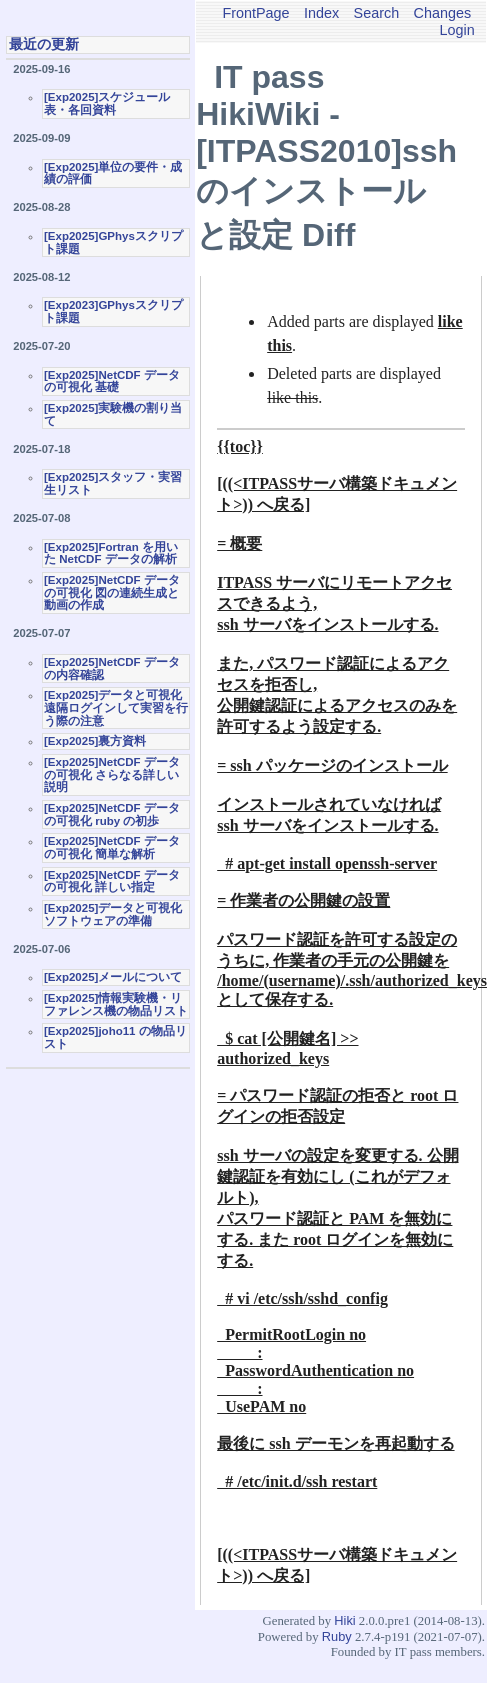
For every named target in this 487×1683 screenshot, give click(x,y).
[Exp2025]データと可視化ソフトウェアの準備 (113, 914)
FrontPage (255, 13)
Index (321, 13)
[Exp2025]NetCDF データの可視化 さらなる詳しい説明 (112, 774)
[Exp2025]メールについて (113, 977)
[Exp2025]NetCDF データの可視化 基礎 (112, 381)
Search (377, 13)
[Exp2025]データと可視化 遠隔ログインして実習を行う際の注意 (116, 707)
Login (457, 30)
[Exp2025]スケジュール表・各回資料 (107, 103)
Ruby (337, 1636)
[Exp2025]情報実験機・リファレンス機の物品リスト (116, 1004)
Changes (443, 13)
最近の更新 (44, 44)
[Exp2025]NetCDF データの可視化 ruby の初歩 (112, 814)
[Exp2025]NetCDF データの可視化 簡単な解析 (112, 847)
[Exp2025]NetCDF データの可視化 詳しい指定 (112, 881)
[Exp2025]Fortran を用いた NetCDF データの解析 (111, 553)
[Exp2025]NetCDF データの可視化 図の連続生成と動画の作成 (112, 592)
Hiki (344, 1620)
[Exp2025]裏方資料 (95, 741)
